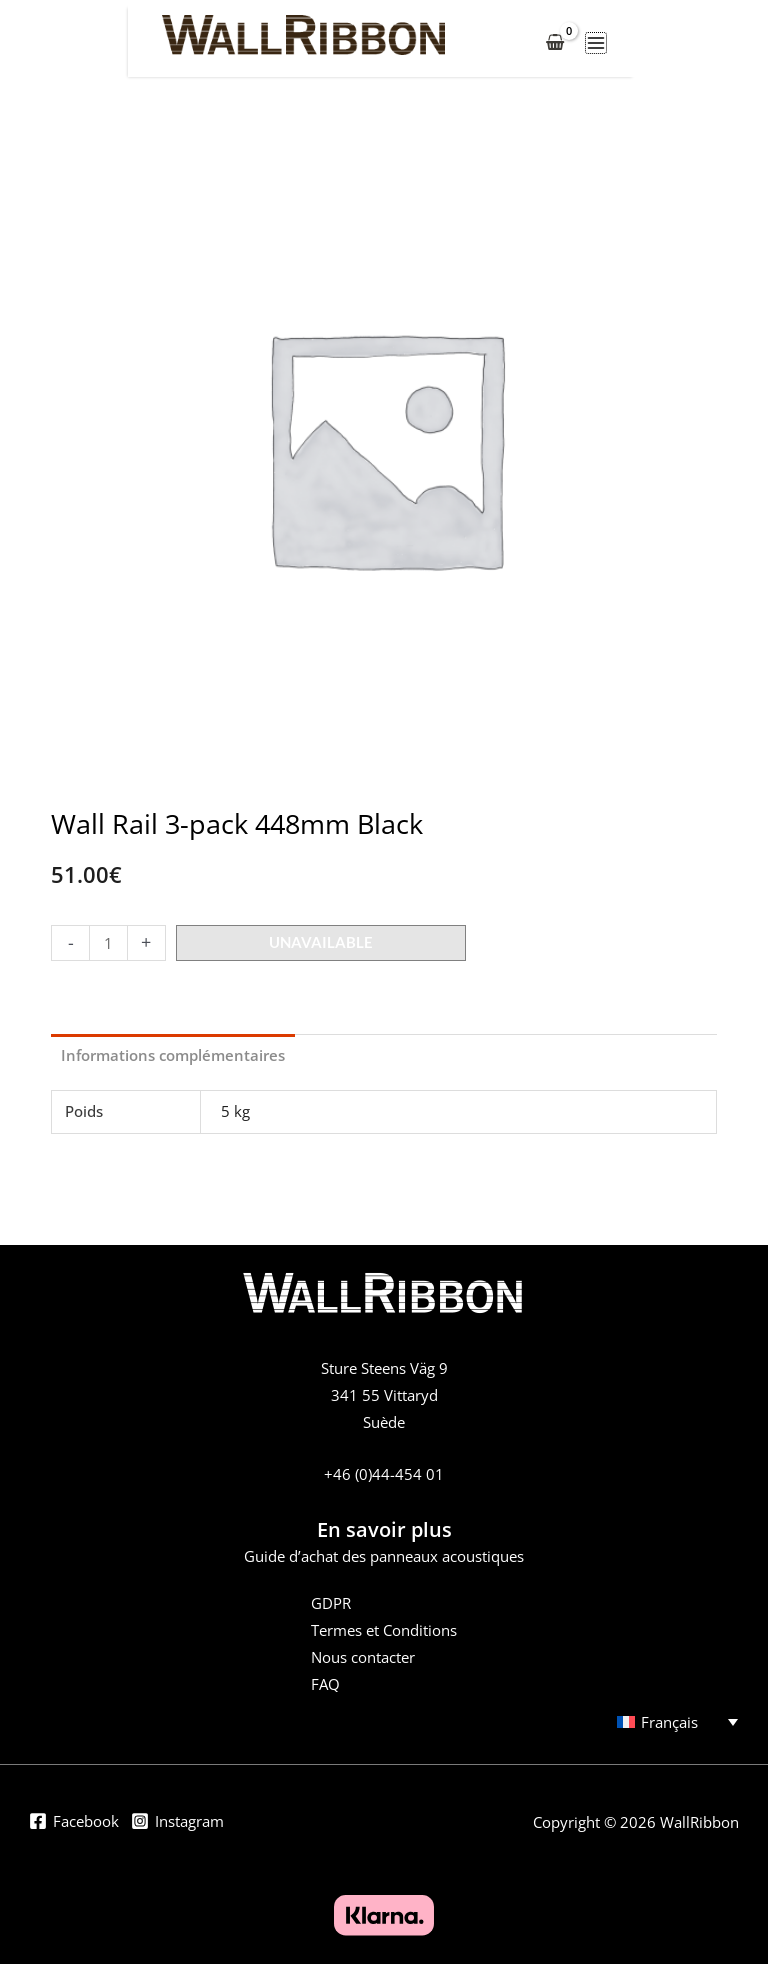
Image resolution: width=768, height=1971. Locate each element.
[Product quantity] (108, 950)
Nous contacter (363, 1664)
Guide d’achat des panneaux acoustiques (384, 1563)
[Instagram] (177, 1832)
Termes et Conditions (384, 1637)
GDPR (331, 1610)
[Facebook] (74, 1832)
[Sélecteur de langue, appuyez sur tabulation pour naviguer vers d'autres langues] (668, 1728)
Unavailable (321, 949)
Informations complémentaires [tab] (173, 1062)
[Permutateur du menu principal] (714, 47)
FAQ (325, 1691)
